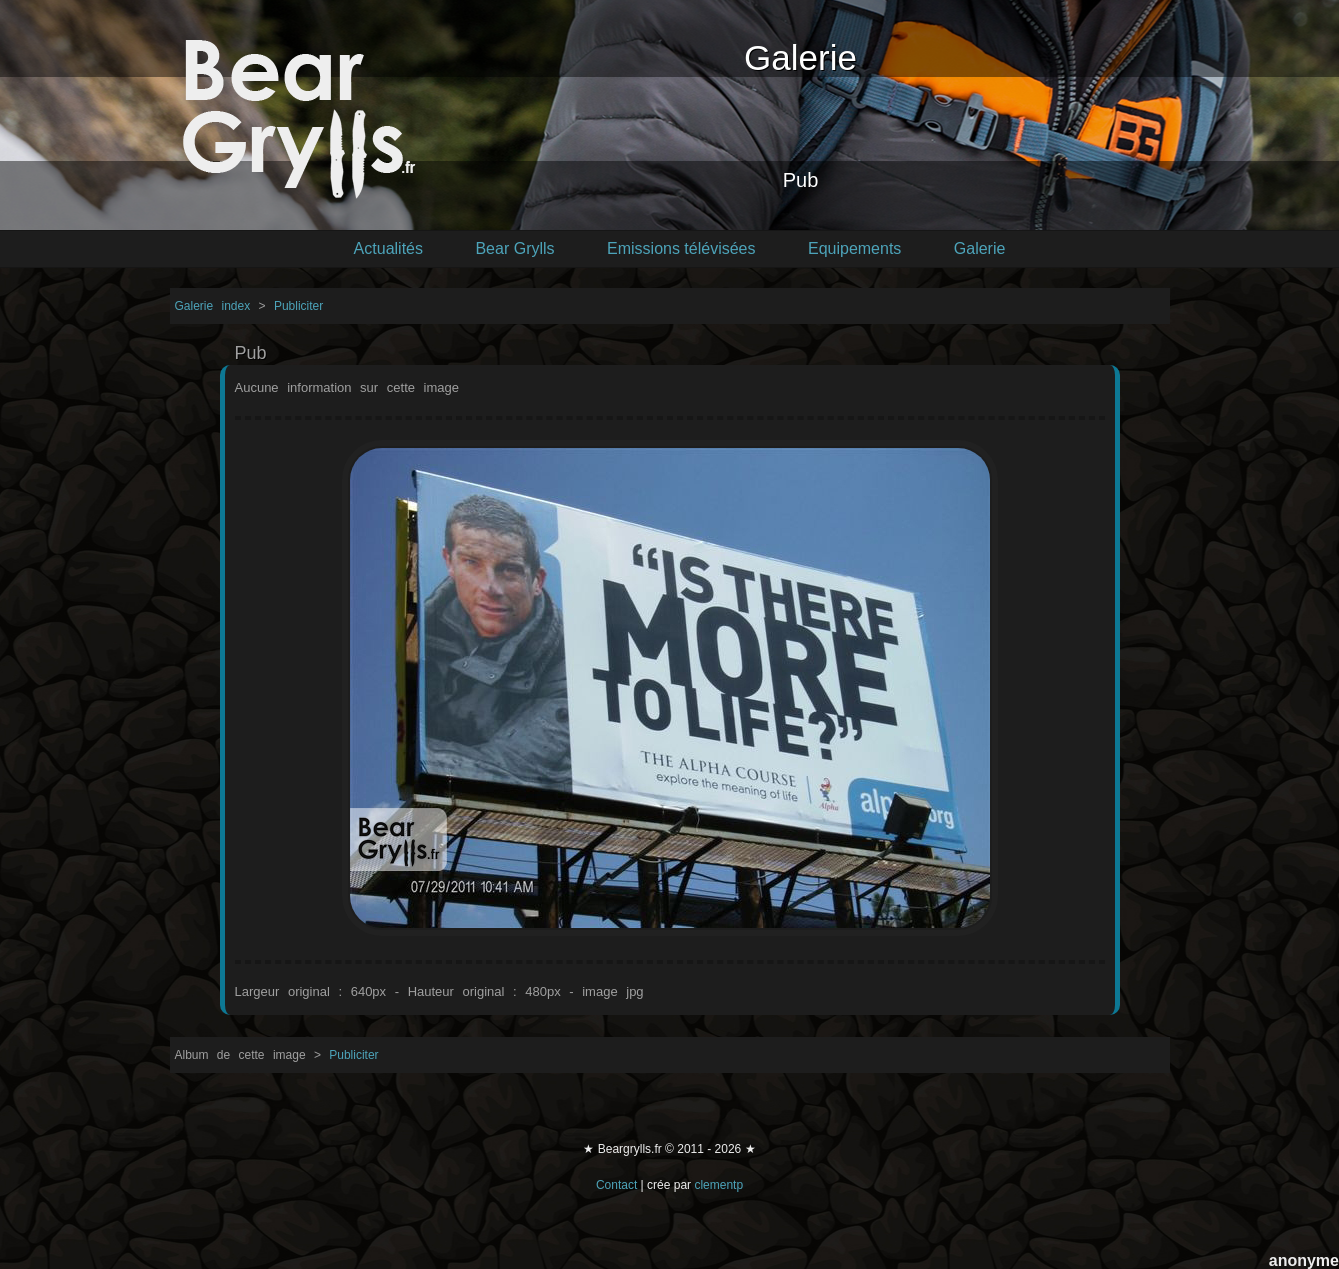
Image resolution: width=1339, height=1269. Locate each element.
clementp (718, 1185)
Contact (616, 1185)
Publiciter (298, 306)
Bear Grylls (514, 248)
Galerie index (217, 306)
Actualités (388, 248)
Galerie (980, 248)
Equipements (854, 248)
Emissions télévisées (681, 248)
